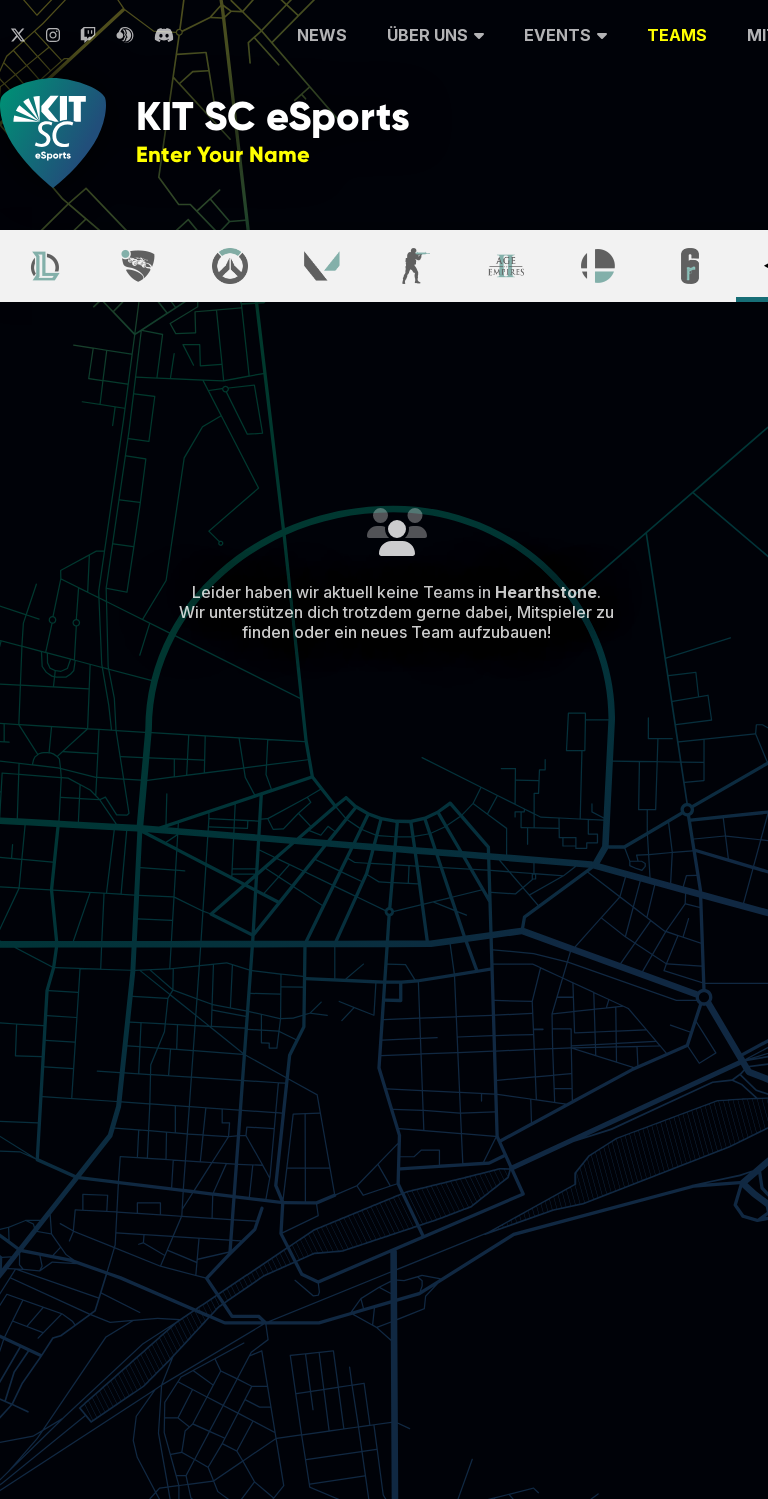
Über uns (435, 32)
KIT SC (273, 116)
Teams (677, 35)
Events (565, 32)
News (322, 35)
